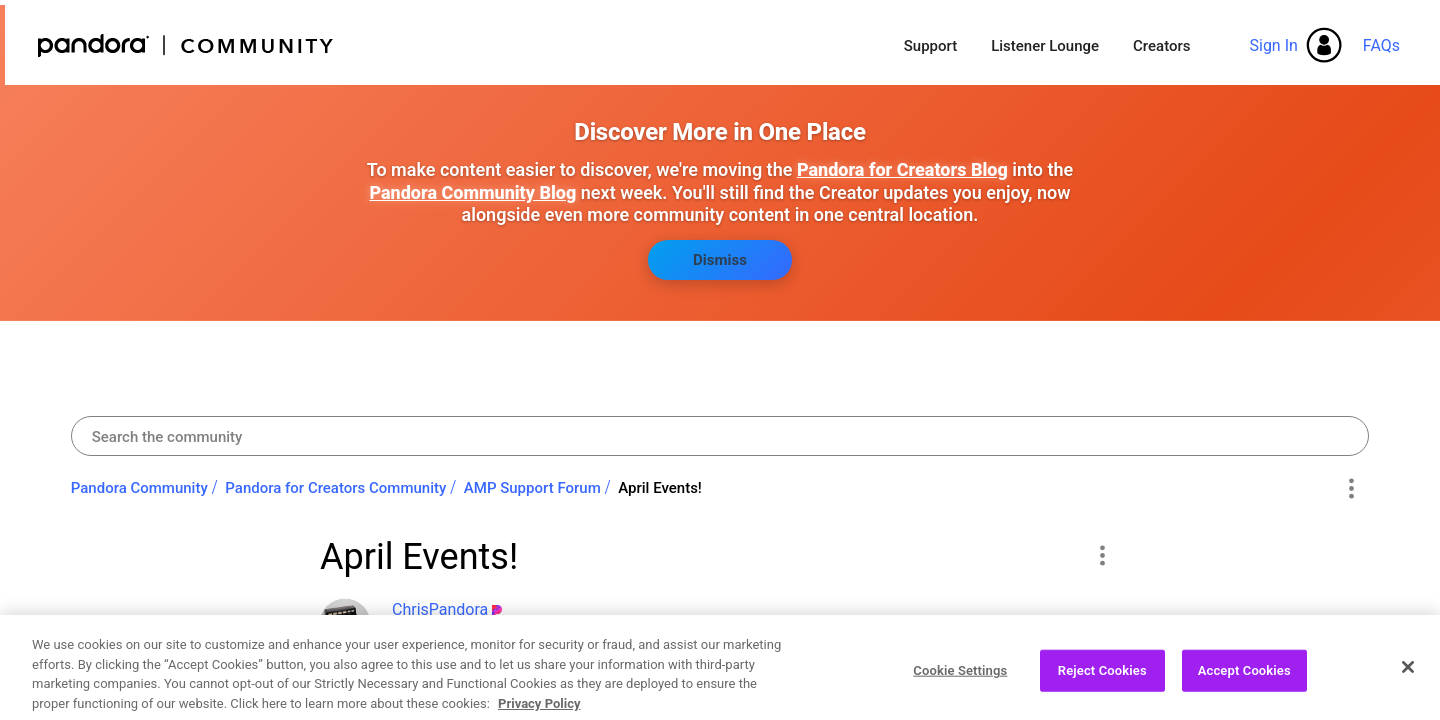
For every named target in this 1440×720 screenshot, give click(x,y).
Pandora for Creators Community (335, 488)
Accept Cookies (1244, 686)
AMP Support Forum (532, 488)
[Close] (1408, 684)
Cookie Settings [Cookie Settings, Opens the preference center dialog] (960, 686)
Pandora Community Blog (472, 192)
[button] (1101, 555)
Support (930, 46)
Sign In (1273, 45)
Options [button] (1350, 489)
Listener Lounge (1045, 46)
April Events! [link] (660, 488)
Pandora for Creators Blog (902, 169)
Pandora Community (186, 45)
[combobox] (720, 436)
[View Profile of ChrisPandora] (440, 609)
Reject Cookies (1102, 686)
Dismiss (720, 260)
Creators (1161, 46)
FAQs (1381, 45)
